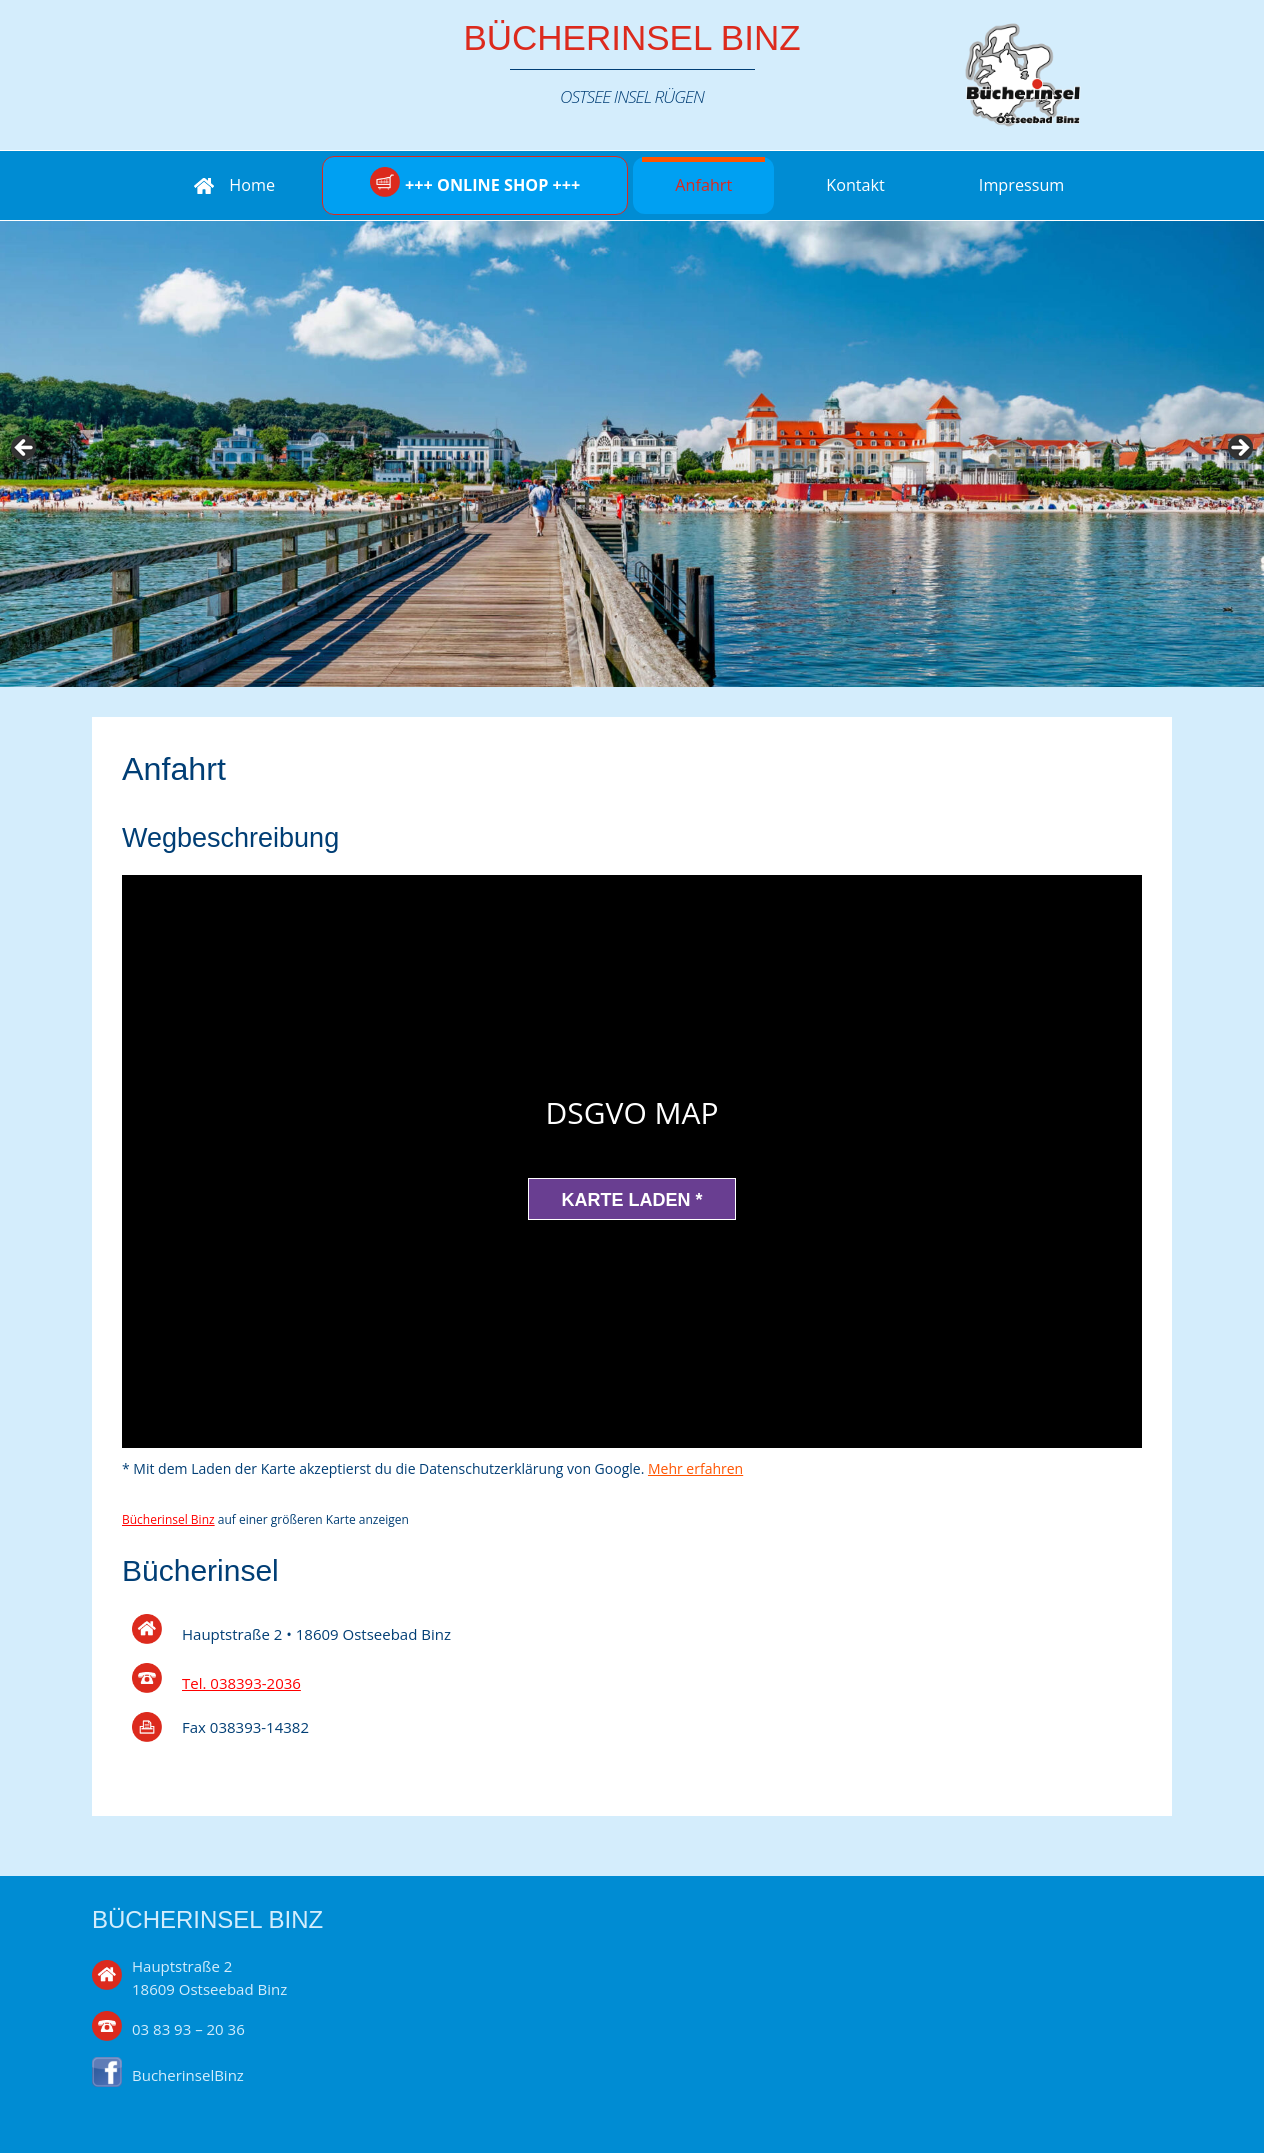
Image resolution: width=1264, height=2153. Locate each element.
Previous (25, 449)
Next (1239, 449)
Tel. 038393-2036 (241, 1683)
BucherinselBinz (188, 2075)
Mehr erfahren (695, 1468)
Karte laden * (631, 1200)
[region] (632, 454)
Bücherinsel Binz (631, 37)
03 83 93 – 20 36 (188, 2029)
